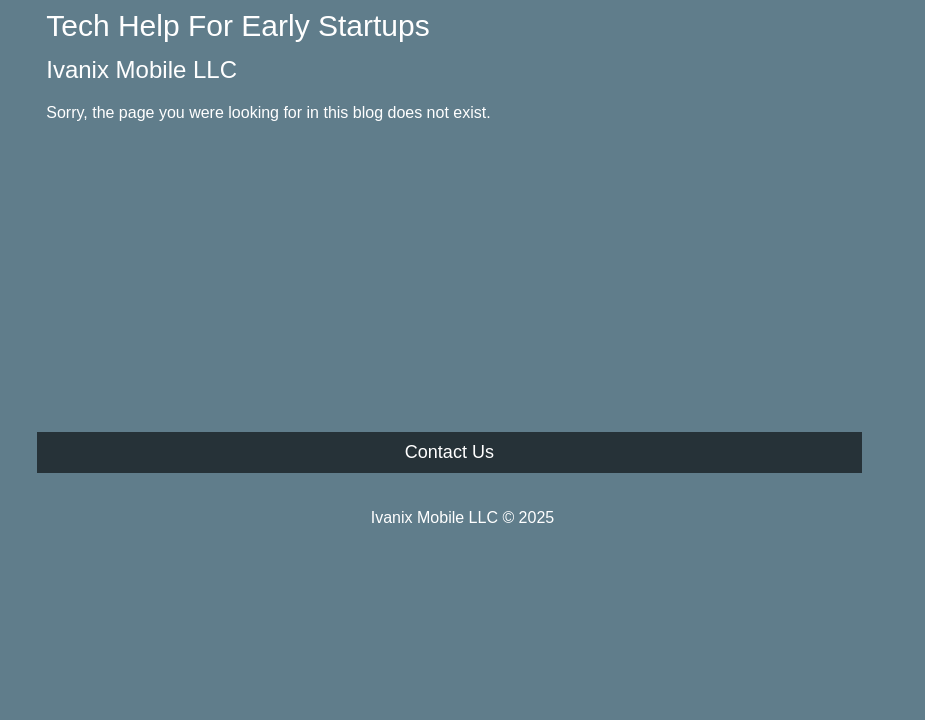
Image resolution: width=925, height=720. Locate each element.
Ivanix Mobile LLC (141, 69)
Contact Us (449, 452)
